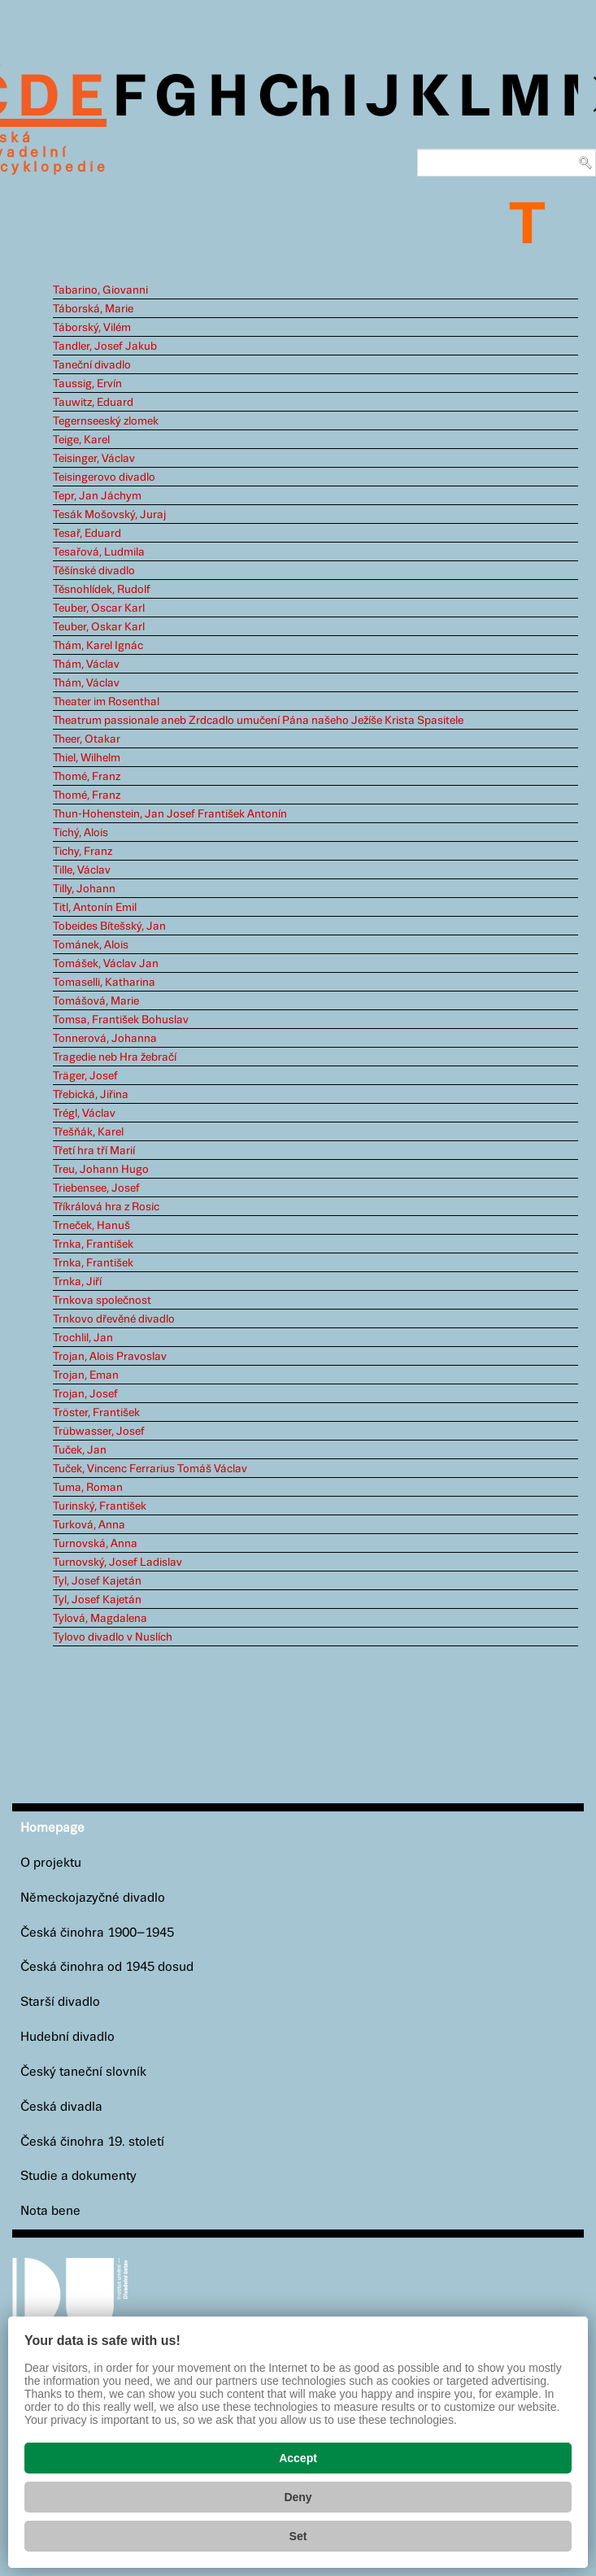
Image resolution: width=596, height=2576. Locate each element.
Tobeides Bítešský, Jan (109, 926)
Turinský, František (99, 1506)
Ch (295, 99)
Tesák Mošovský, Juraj (109, 515)
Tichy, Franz (82, 851)
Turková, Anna (89, 1525)
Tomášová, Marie (96, 1001)
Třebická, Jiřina (90, 1095)
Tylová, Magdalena (100, 1618)
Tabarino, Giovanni (100, 290)
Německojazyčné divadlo (92, 1898)
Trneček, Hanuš (91, 1225)
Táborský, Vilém (92, 327)
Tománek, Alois (90, 945)
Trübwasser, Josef (99, 1431)
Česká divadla (61, 2107)
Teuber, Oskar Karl (99, 627)
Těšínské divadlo (94, 571)
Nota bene (50, 2211)
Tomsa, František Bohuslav (121, 1020)
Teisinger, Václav (94, 458)
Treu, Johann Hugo (101, 1169)
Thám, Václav (86, 664)
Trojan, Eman (86, 1375)
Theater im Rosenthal (106, 702)
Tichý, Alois (80, 833)
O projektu (50, 1863)
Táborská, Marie (93, 309)
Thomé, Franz (86, 776)
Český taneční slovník (83, 2072)
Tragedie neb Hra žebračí (114, 1057)
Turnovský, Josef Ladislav (117, 1562)
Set (298, 2536)
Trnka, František (93, 1244)
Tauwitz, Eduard (93, 402)
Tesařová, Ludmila (99, 552)
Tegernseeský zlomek (106, 421)
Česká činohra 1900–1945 (97, 1933)
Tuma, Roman (88, 1487)
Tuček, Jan (80, 1450)
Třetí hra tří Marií (94, 1151)
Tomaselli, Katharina (104, 982)
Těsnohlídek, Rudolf (101, 589)
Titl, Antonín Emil (95, 907)
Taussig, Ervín (87, 384)
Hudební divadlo (67, 2037)
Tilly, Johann (84, 889)
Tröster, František (96, 1413)
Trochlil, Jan (83, 1338)
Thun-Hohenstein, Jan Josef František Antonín (170, 814)
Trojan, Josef (85, 1394)
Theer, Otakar (86, 739)
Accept (298, 2458)
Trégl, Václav (84, 1113)
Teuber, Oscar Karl (99, 608)
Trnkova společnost (102, 1300)
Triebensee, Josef (96, 1188)
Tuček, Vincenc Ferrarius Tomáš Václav (150, 1469)
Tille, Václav (82, 870)
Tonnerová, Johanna (105, 1038)
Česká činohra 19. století (92, 2142)
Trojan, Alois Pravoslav (110, 1356)
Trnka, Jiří (77, 1282)
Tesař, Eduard (87, 533)
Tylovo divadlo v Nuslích (112, 1637)
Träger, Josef (85, 1076)
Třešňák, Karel (88, 1132)
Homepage (52, 1828)
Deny (297, 2497)
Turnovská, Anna (95, 1544)
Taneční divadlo (92, 365)
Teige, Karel (81, 440)
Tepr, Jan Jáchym (97, 496)
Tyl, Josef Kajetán (97, 1581)
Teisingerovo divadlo (104, 477)
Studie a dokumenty (78, 2176)
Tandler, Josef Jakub (105, 346)
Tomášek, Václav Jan (106, 964)
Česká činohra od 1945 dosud (107, 1967)
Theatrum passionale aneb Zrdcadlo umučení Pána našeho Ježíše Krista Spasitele (258, 720)
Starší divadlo (60, 2002)
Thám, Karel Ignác (98, 646)
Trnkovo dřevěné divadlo (114, 1319)
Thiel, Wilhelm (86, 758)
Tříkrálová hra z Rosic (106, 1207)
